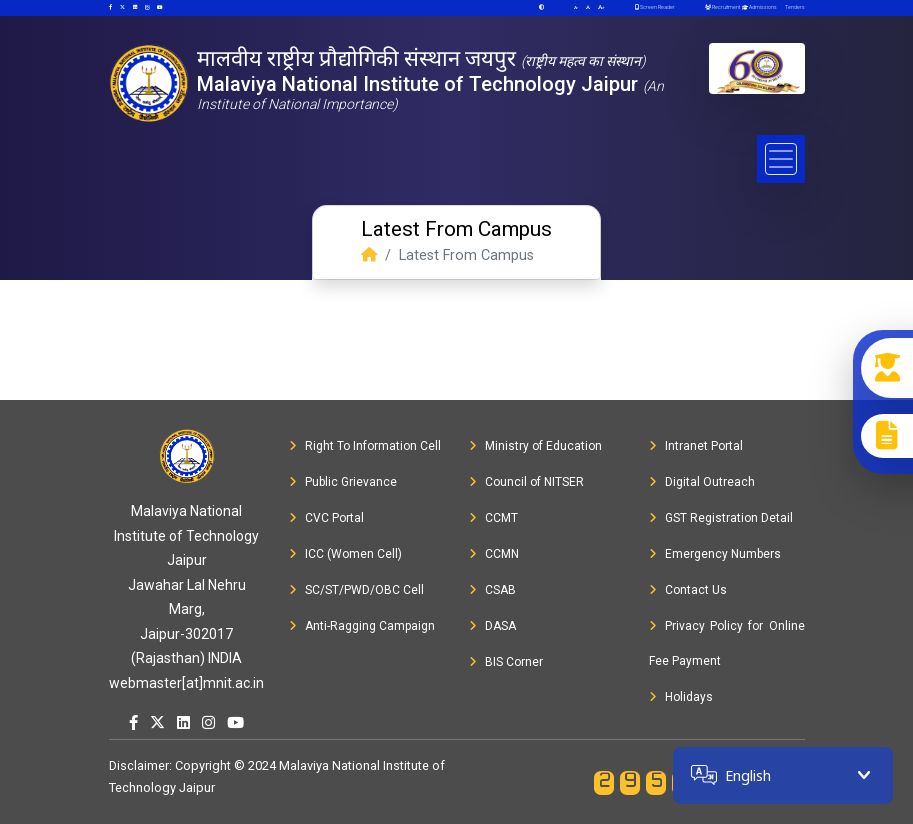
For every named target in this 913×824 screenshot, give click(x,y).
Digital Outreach (702, 482)
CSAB (492, 590)
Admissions (758, 7)
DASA (492, 626)
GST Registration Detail (721, 518)
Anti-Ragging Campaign (362, 626)
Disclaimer (139, 765)
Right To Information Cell (365, 446)
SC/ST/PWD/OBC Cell (356, 590)
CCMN (494, 554)
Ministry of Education (535, 446)
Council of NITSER (526, 482)
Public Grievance (343, 482)
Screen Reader (655, 7)
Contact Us (688, 590)
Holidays (681, 697)
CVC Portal (326, 518)
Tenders (794, 7)
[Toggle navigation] (781, 159)
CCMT (493, 518)
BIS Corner (506, 662)
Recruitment (722, 7)
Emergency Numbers (715, 554)
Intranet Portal (696, 446)
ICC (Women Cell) (345, 554)
